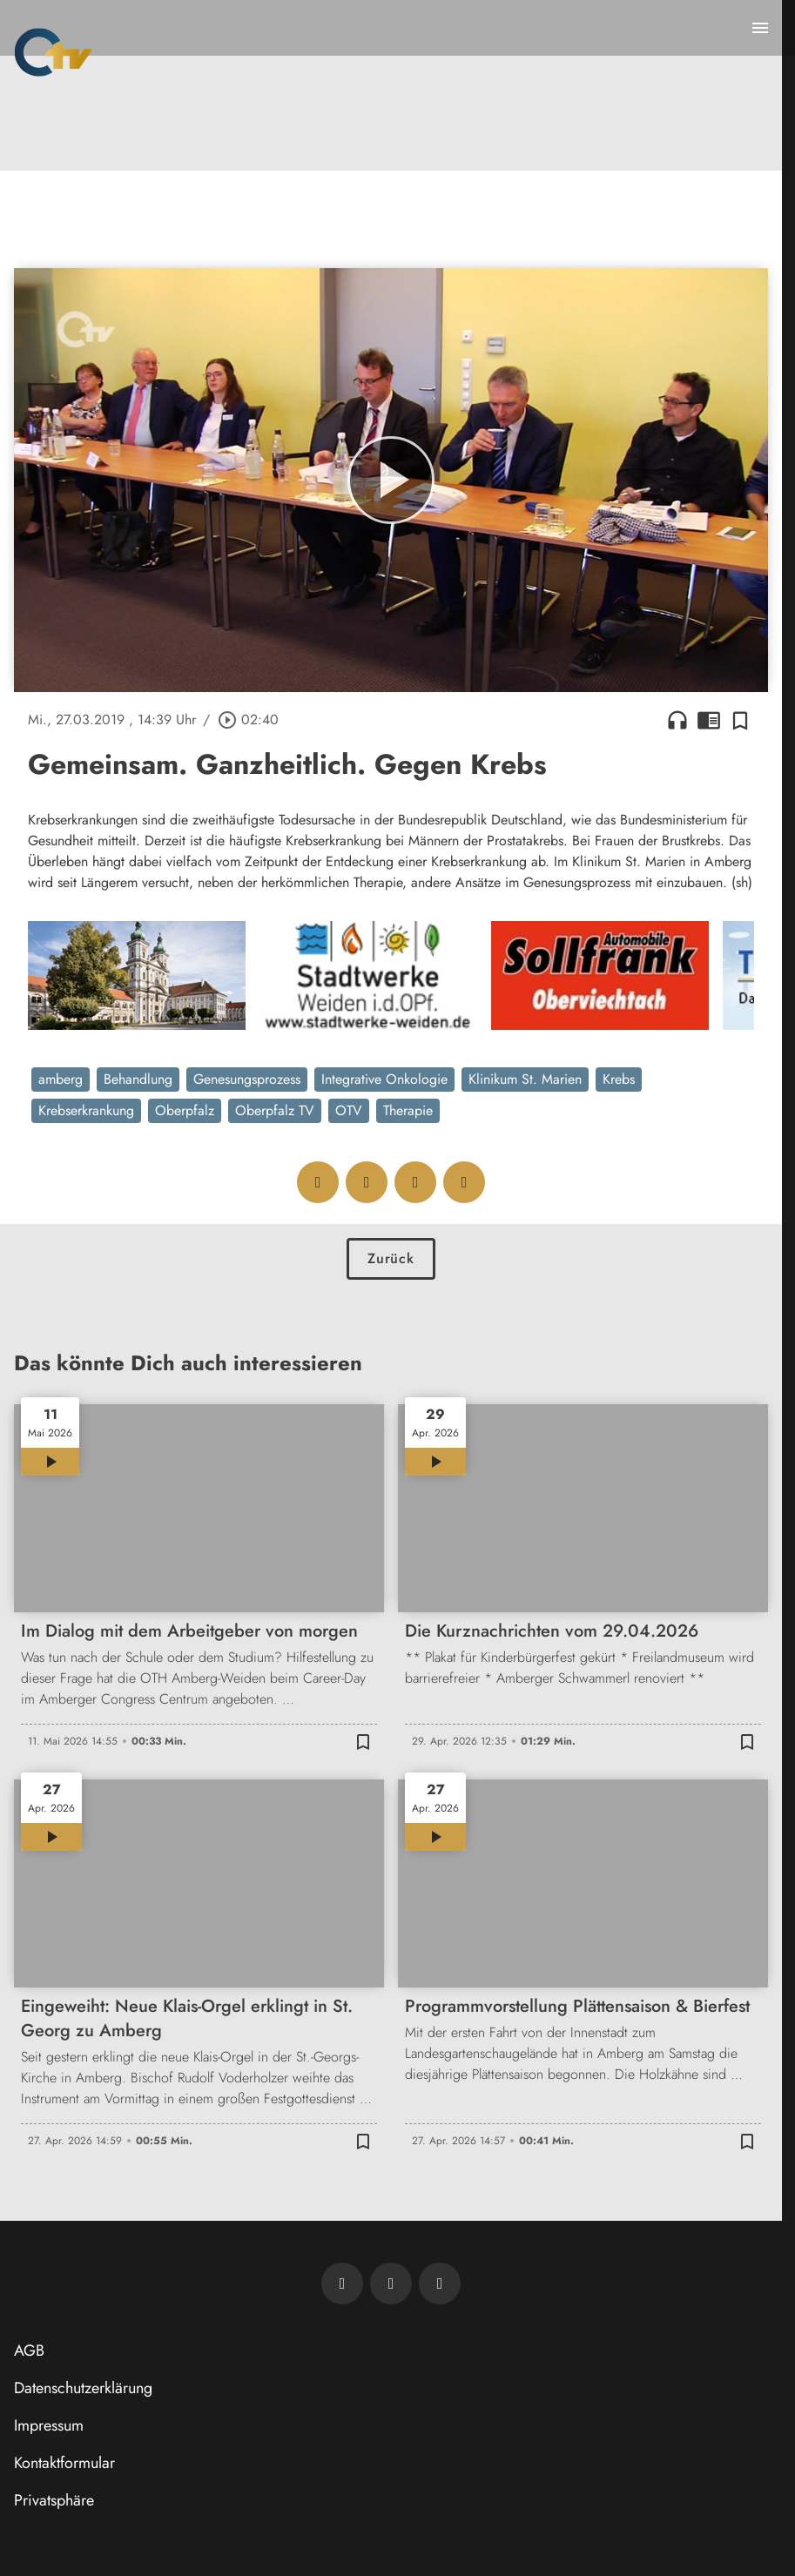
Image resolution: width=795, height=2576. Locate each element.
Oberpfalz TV (274, 1110)
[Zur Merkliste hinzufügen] (740, 720)
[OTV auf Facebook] (391, 2283)
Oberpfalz (184, 1110)
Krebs (619, 1079)
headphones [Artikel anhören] (677, 720)
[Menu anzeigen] (760, 28)
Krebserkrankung (86, 1110)
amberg (60, 1079)
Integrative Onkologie (384, 1079)
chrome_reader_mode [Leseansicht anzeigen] (709, 720)
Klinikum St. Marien (525, 1079)
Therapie (408, 1110)
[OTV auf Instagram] (440, 2283)
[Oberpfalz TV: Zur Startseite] (53, 52)
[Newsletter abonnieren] (342, 2283)
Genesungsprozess (246, 1079)
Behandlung (138, 1079)
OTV (348, 1110)
